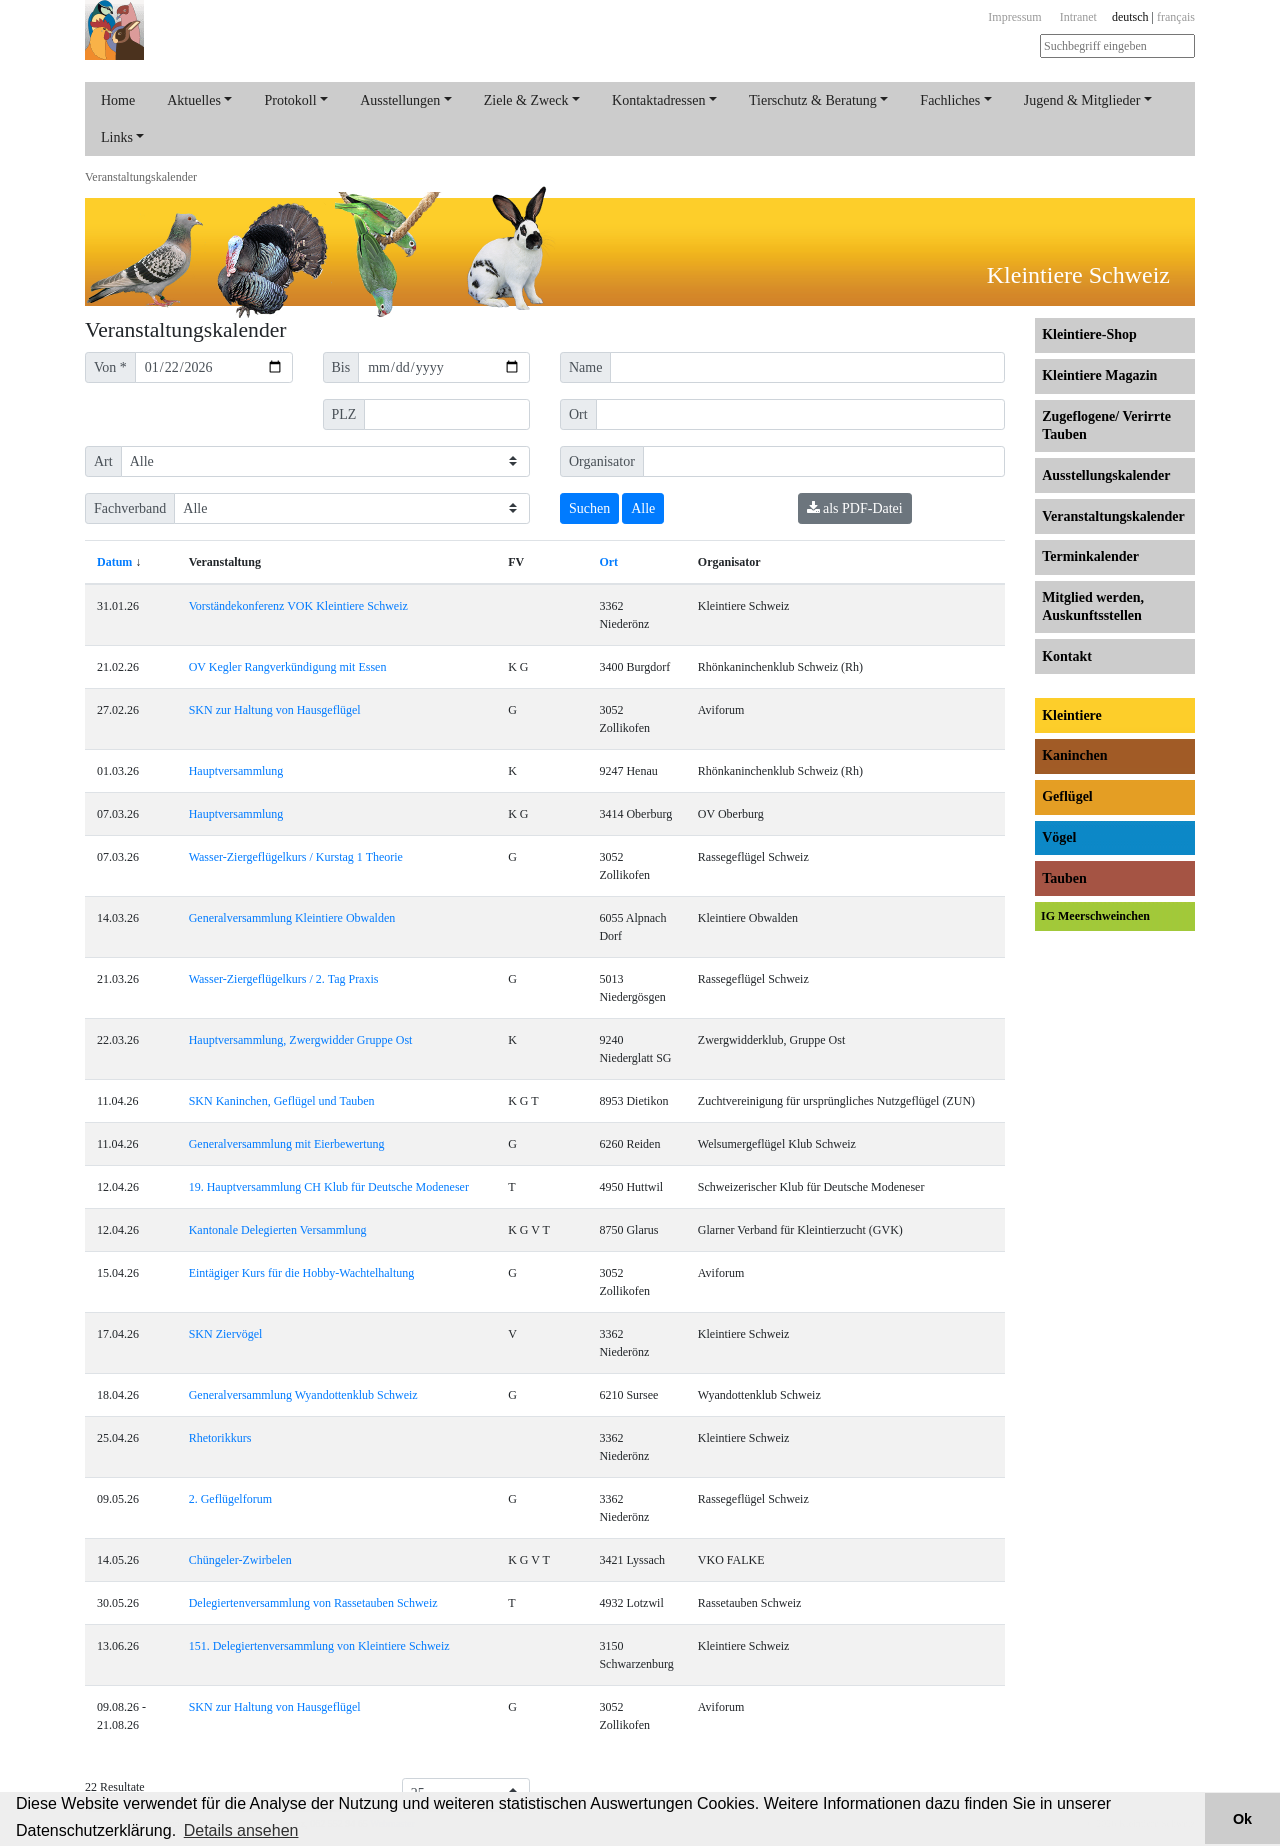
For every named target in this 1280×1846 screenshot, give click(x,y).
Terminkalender (1090, 556)
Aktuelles (194, 100)
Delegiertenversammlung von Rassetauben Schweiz (313, 1603)
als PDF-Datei (855, 508)
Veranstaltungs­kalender (141, 177)
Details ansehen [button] (241, 1830)
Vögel (1059, 837)
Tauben (1064, 878)
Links (117, 137)
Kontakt (1067, 656)
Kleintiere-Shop (1089, 334)
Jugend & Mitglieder (1082, 100)
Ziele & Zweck (526, 100)
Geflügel (1067, 796)
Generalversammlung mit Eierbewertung (287, 1144)
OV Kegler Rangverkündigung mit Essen (288, 667)
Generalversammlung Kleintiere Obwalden (292, 918)
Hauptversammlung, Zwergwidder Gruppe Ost (301, 1040)
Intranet (1078, 17)
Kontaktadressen (658, 100)
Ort (608, 562)
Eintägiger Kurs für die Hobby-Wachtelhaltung (302, 1273)
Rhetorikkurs (220, 1438)
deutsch (1130, 17)
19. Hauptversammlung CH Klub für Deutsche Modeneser (329, 1187)
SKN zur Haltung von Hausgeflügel (275, 710)
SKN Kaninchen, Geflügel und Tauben (282, 1101)
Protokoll (290, 100)
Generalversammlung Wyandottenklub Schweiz (303, 1395)
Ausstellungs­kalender (1106, 475)
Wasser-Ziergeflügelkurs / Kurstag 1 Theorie (296, 857)
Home (118, 100)
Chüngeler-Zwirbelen (240, 1560)
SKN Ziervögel (226, 1334)
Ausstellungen (400, 100)
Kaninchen (1074, 755)
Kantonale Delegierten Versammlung (278, 1230)
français (1176, 17)
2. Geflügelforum (230, 1499)
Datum (114, 562)
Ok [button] (1242, 1819)
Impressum (1014, 17)
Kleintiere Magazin (1099, 375)
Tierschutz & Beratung (813, 100)
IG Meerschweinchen (1095, 916)
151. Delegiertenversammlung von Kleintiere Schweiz (319, 1646)
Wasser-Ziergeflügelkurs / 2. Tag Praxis (284, 979)
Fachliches (950, 100)
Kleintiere (1072, 715)
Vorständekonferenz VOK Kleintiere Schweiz (298, 606)
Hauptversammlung (236, 771)
